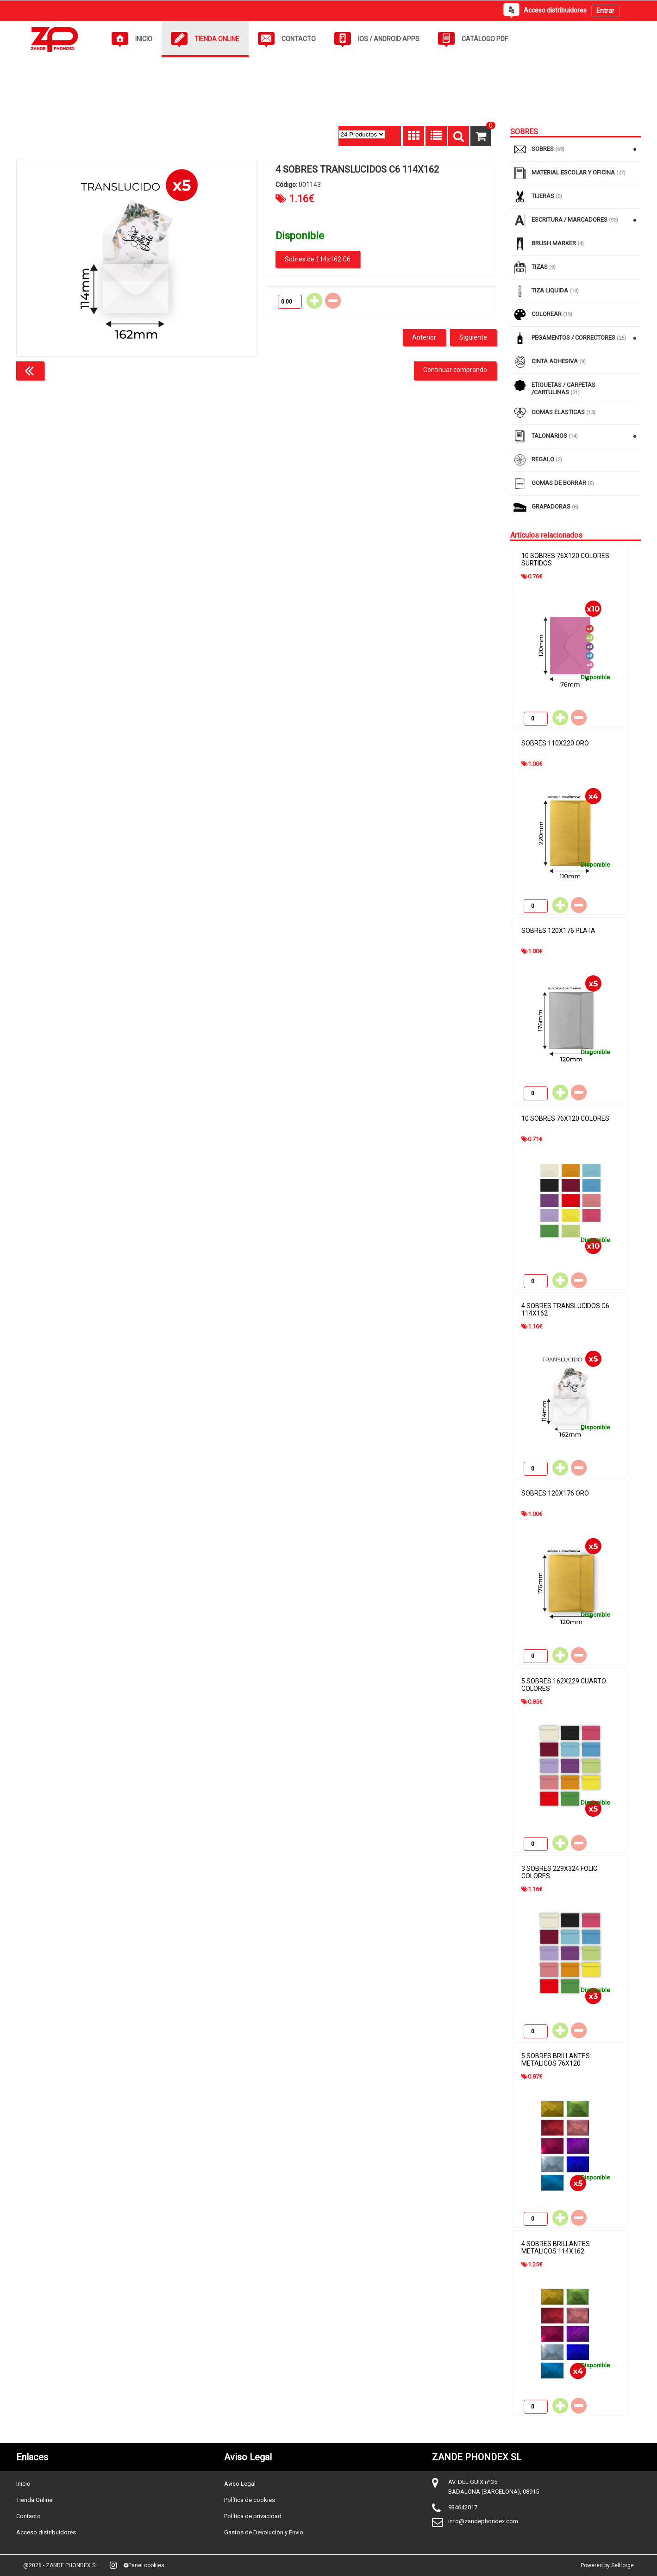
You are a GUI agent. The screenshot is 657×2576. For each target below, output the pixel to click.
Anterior (424, 337)
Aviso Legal (240, 2483)
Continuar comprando (455, 369)
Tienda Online (34, 2499)
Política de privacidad (253, 2516)
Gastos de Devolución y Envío (263, 2532)
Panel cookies (144, 2565)
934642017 (462, 2507)
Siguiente (473, 337)
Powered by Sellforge (607, 2565)
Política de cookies (249, 2499)
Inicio (23, 2483)
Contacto (28, 2516)
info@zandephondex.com (483, 2521)
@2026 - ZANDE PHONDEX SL (60, 2565)
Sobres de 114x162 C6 (317, 259)
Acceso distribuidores (46, 2532)
